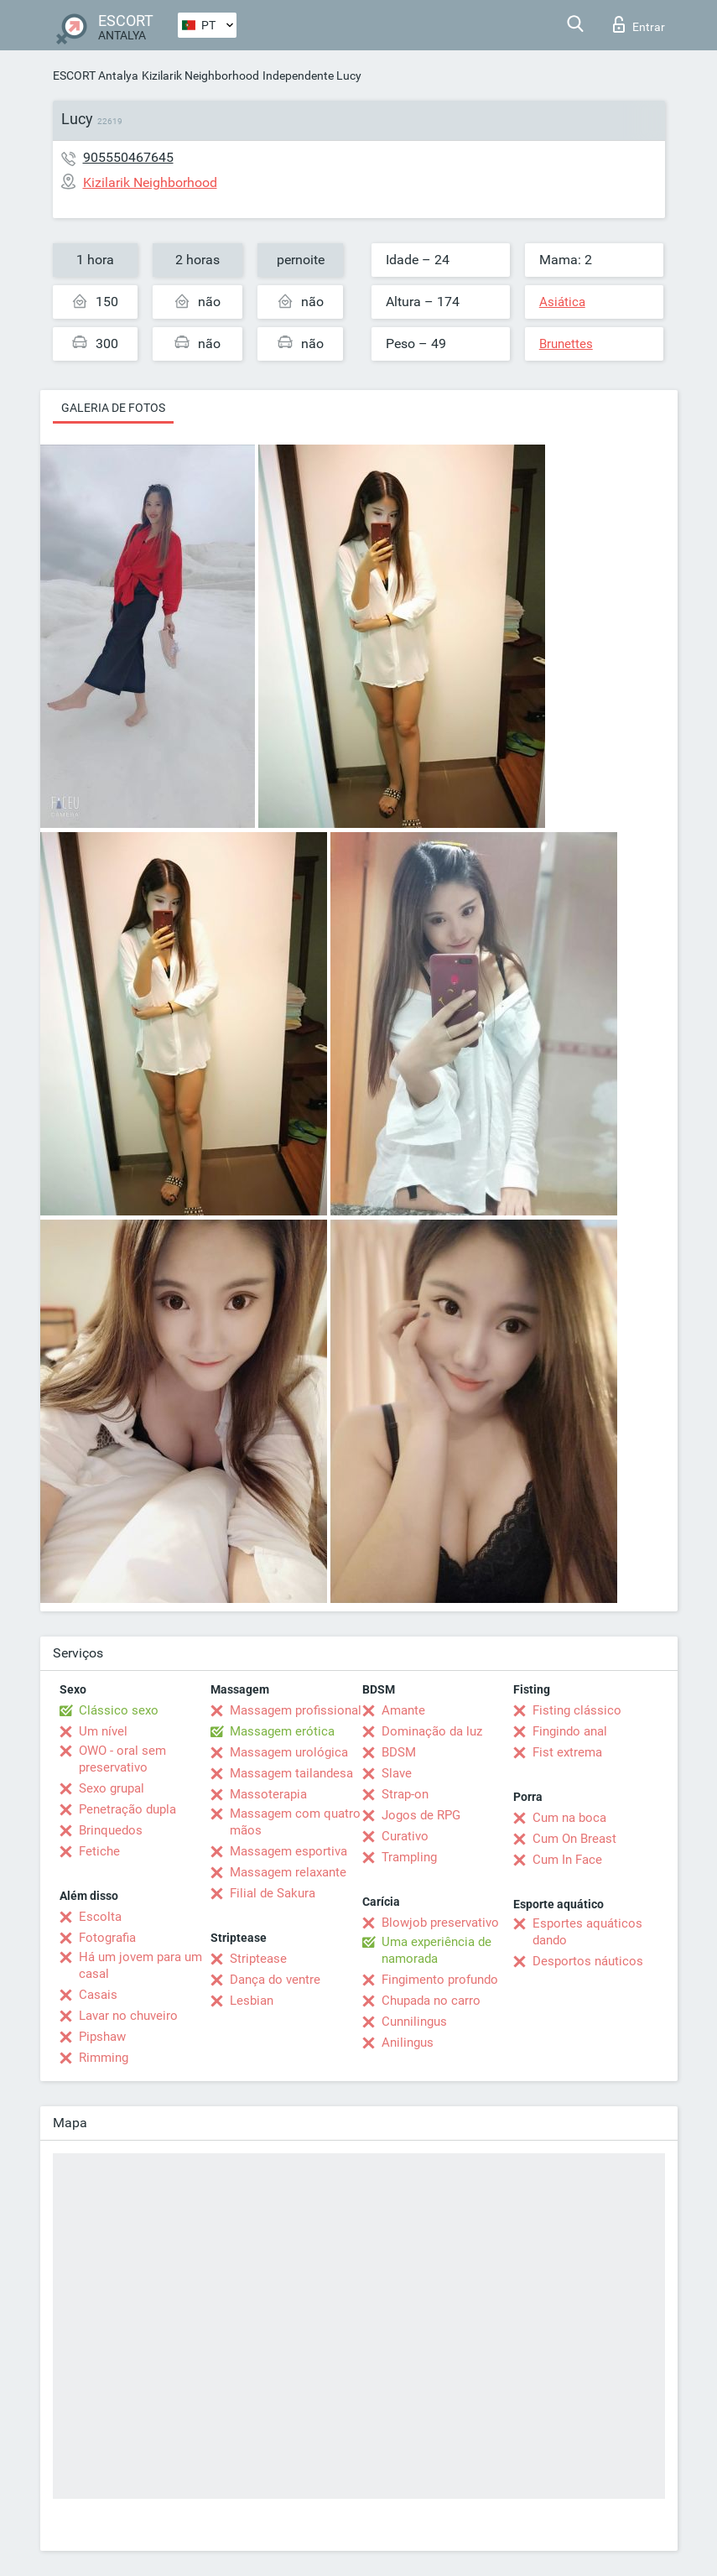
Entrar (639, 24)
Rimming (103, 2057)
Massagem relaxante (288, 1872)
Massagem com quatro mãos (295, 1822)
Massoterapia (268, 1794)
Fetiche (99, 1851)
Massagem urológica (289, 1752)
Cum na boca (569, 1817)
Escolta (100, 1916)
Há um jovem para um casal (140, 1965)
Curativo (405, 1836)
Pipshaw (102, 2036)
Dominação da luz (432, 1731)
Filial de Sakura (272, 1893)
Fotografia (107, 1937)
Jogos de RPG (421, 1815)
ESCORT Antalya (95, 75)
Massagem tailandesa (291, 1773)
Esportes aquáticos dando (587, 1932)
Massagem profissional (295, 1710)
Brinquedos (111, 1830)
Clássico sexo (118, 1710)
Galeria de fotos (113, 407)
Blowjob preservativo (440, 1922)
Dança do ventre (275, 1979)
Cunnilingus (414, 2021)
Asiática (562, 302)
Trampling (409, 1857)
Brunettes (566, 343)
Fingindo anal (570, 1731)
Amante (403, 1710)
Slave (397, 1773)
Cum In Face (567, 1859)
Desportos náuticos (588, 1961)
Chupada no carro (431, 2000)
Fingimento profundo (440, 1979)
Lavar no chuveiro (128, 2015)
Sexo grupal (111, 1788)
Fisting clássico (577, 1710)
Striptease (258, 1958)
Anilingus (408, 2042)
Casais (98, 1994)
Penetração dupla (127, 1809)
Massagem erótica (282, 1731)
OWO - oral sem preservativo (122, 1759)
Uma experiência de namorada (436, 1950)
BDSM (399, 1752)
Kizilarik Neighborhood (200, 75)
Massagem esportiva (288, 1851)
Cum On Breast (574, 1838)
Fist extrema (567, 1752)
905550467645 (128, 157)
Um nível (103, 1731)
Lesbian (251, 2000)
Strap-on (405, 1794)
